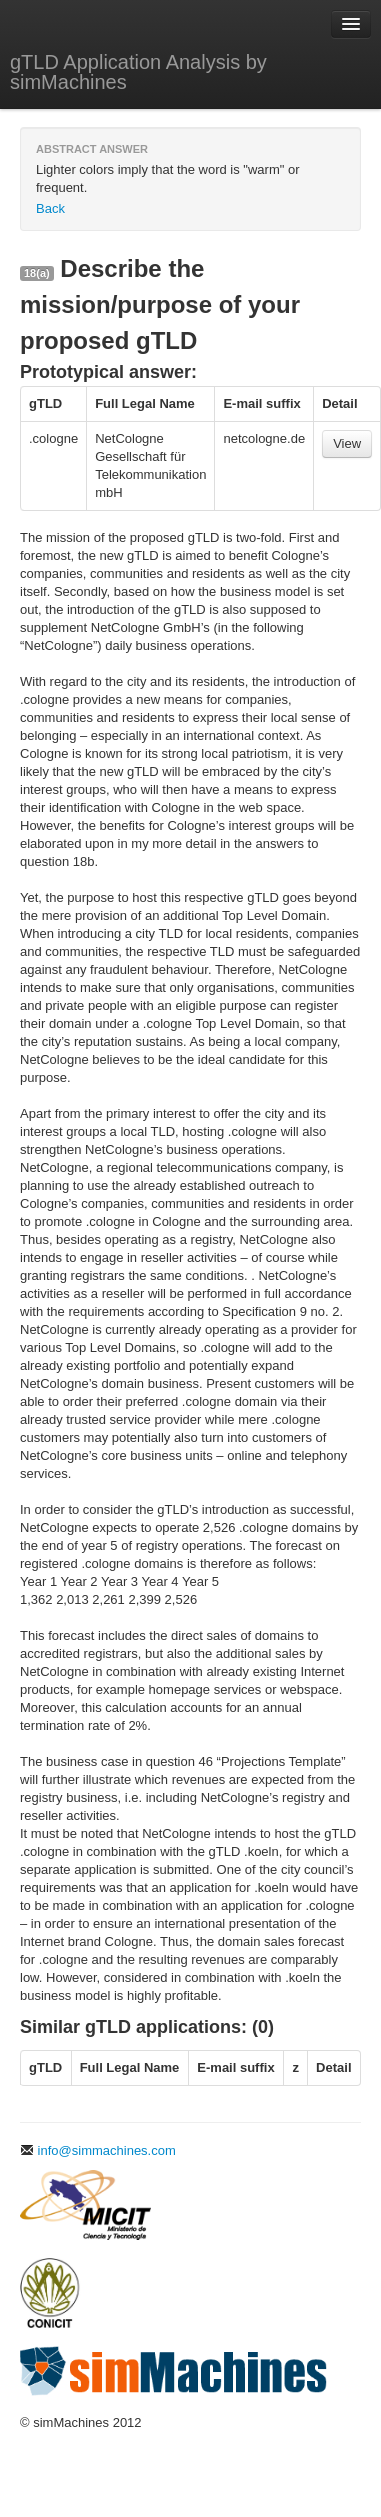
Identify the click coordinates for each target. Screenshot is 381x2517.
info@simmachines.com (98, 2150)
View (347, 443)
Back (50, 208)
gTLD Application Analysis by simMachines (138, 72)
